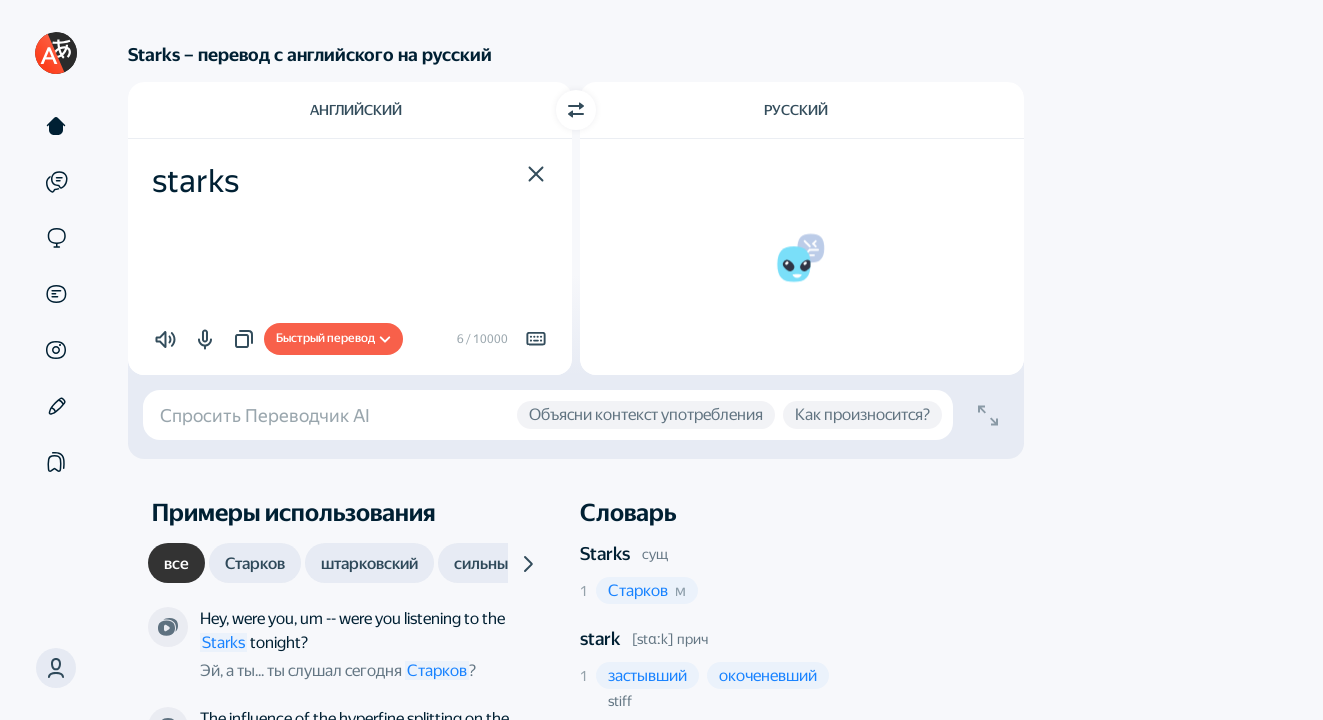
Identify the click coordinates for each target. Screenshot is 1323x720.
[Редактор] (56, 406)
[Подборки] (56, 462)
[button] (56, 668)
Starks (605, 553)
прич (692, 639)
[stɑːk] (652, 639)
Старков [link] (437, 670)
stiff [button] (620, 701)
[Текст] (56, 126)
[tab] (176, 563)
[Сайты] (56, 238)
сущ (655, 554)
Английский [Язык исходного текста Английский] (356, 110)
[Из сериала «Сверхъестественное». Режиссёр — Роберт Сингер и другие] (168, 627)
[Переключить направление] (576, 110)
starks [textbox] (195, 181)
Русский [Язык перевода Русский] (796, 110)
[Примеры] (56, 182)
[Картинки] (56, 350)
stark (600, 638)
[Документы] (56, 294)
